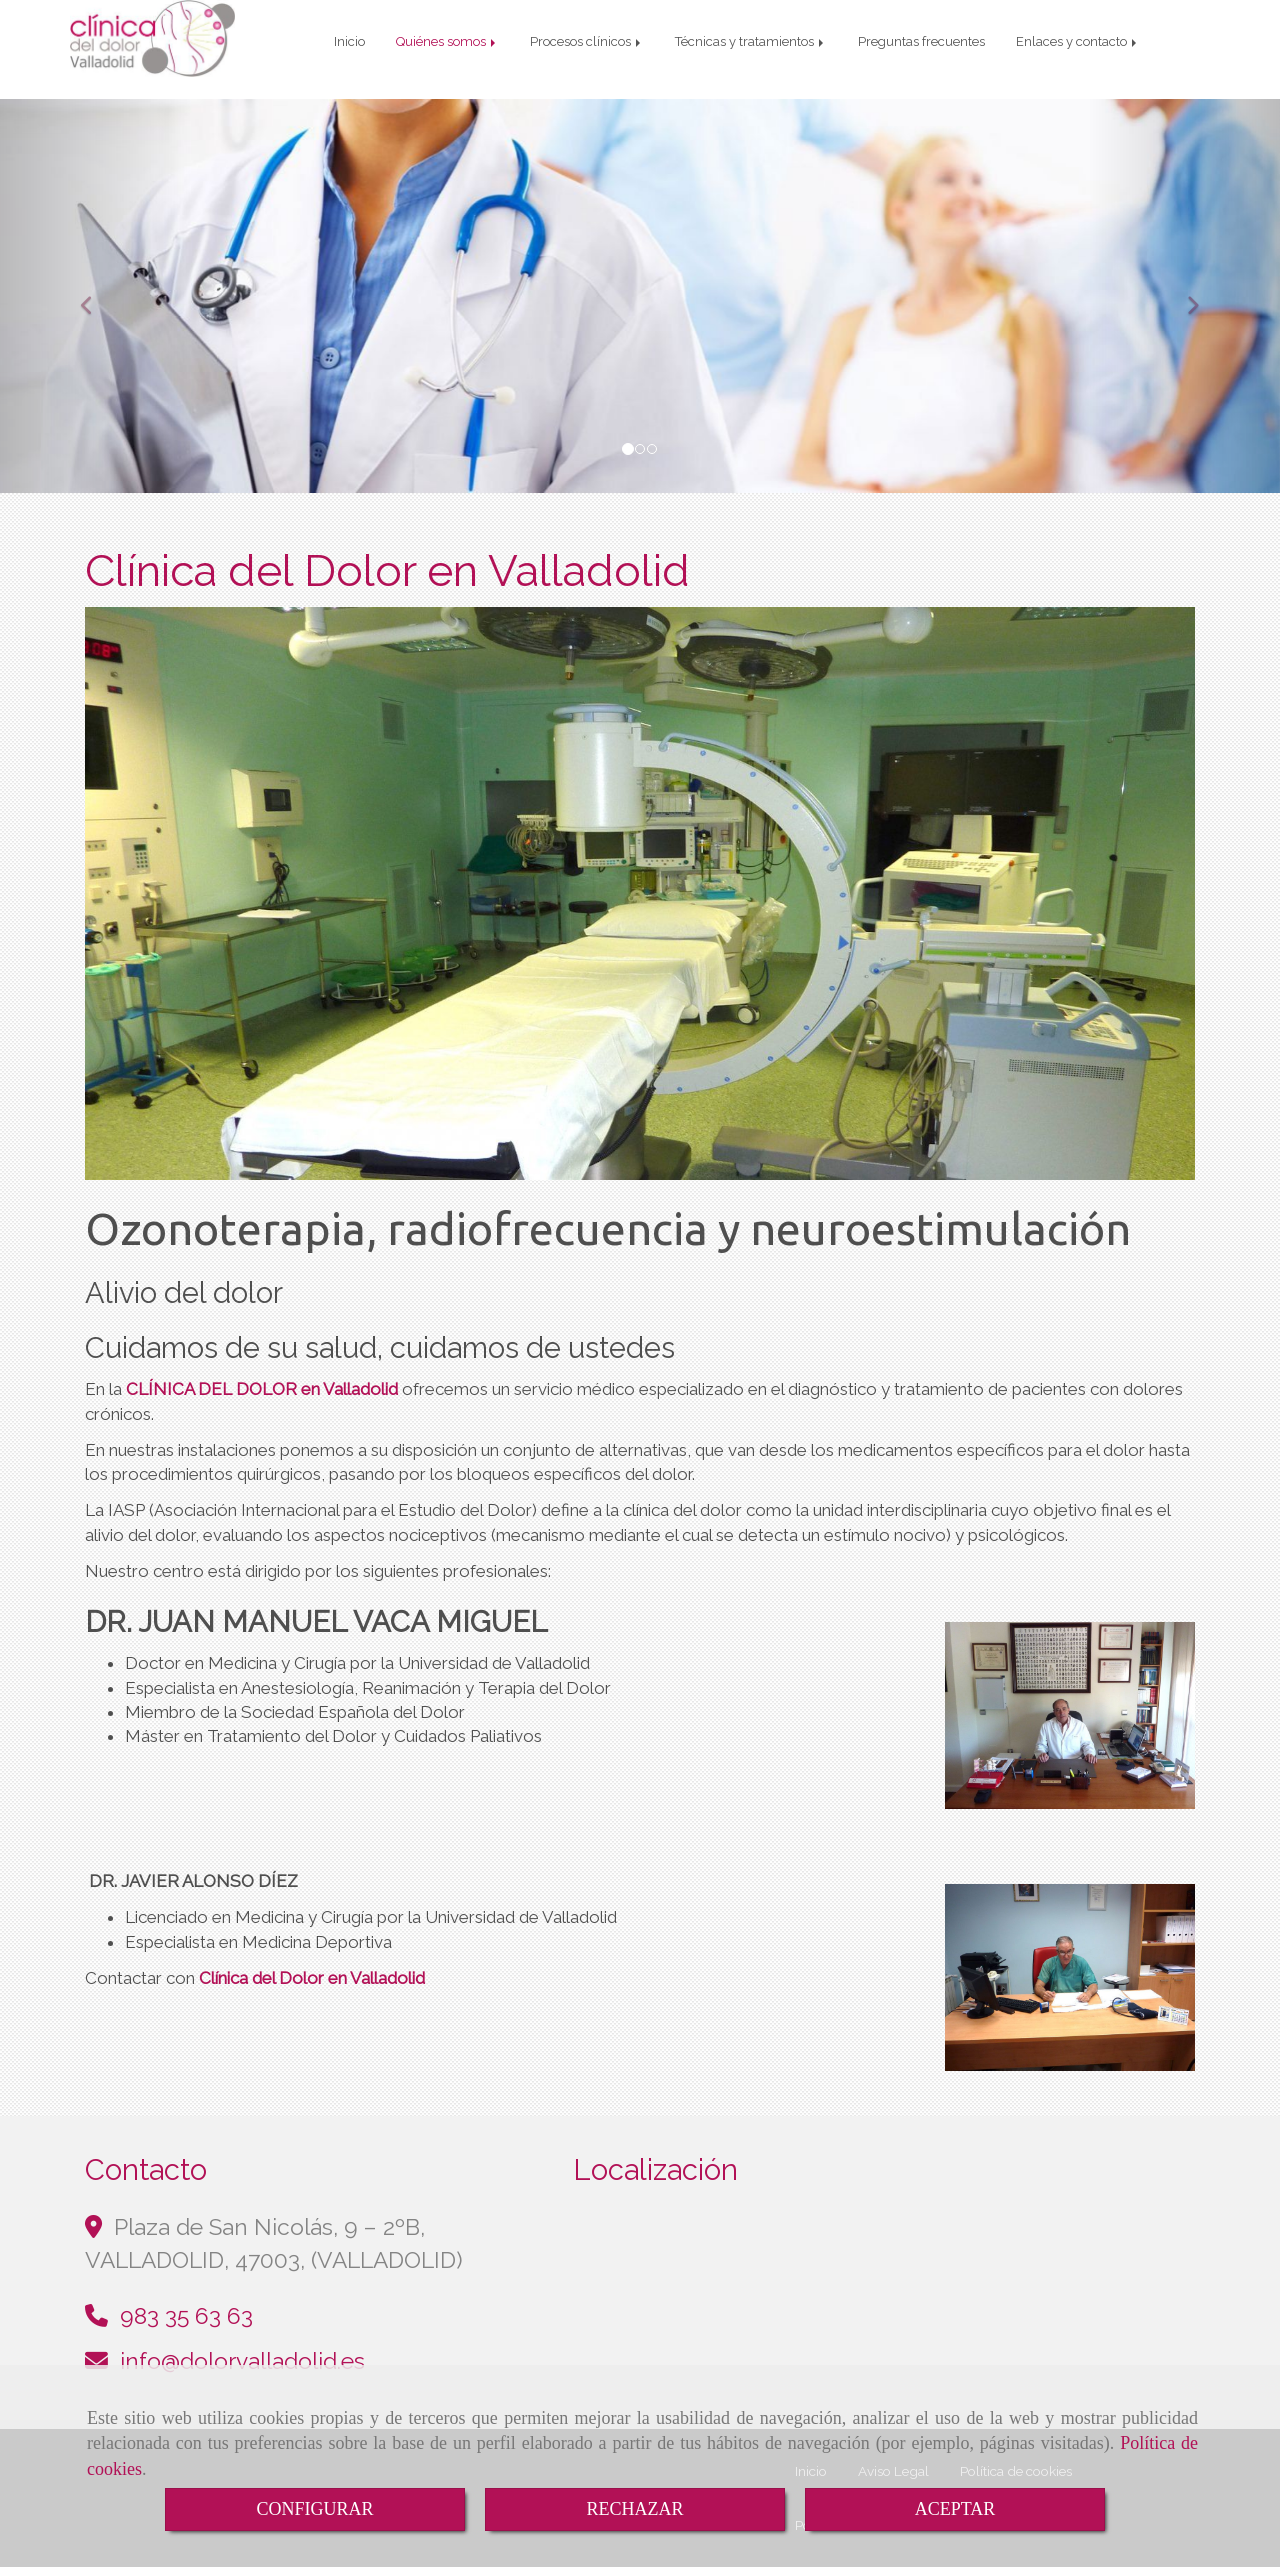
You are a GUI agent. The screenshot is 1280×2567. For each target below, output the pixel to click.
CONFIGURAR (314, 2509)
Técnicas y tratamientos (751, 41)
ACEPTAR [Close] (955, 2509)
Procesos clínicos (587, 41)
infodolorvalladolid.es (242, 2346)
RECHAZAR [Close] (634, 2509)
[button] (96, 281)
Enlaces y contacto (1078, 41)
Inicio (349, 41)
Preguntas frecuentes (921, 41)
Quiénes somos (447, 41)
